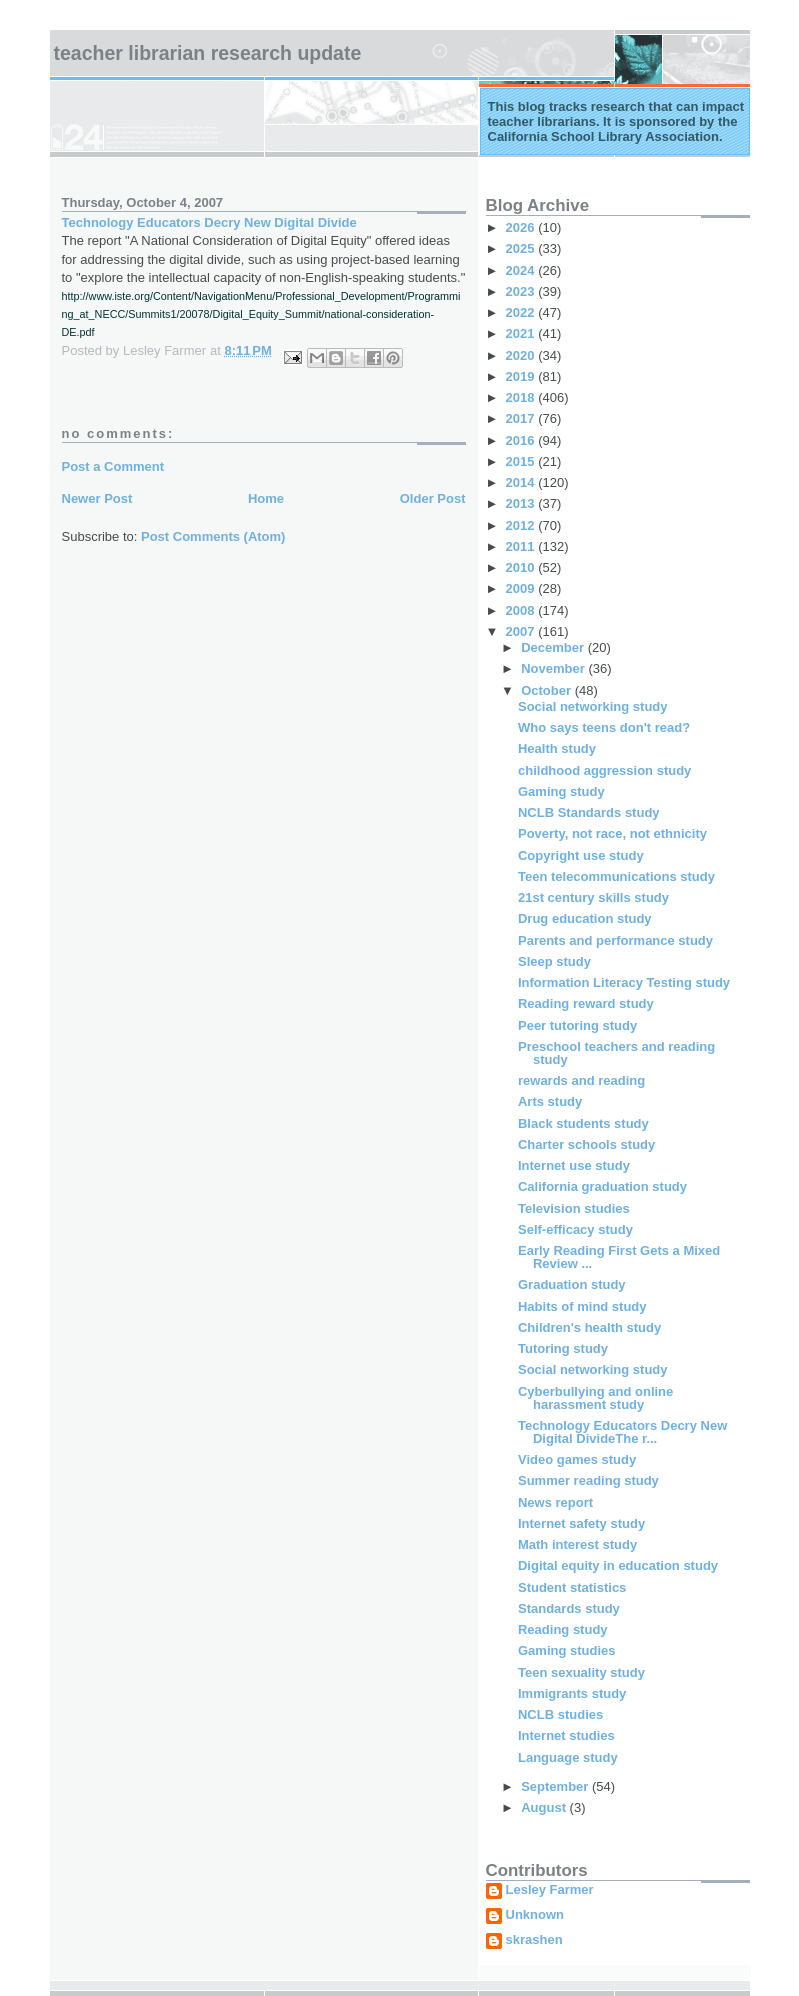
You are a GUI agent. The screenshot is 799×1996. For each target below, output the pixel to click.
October (547, 690)
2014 (522, 482)
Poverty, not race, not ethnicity (612, 833)
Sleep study (554, 961)
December (554, 647)
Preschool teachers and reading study (616, 1053)
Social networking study (593, 706)
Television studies (574, 1208)
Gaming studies (567, 1650)
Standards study (569, 1608)
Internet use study (574, 1165)
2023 (522, 291)
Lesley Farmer (550, 1890)
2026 (522, 227)
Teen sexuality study (581, 1672)
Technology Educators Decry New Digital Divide (209, 222)
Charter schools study (586, 1144)
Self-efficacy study (575, 1229)
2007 (522, 631)
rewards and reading (581, 1080)
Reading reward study (586, 1003)
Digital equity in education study (618, 1565)
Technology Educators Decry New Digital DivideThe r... (622, 1432)
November (554, 668)
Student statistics (572, 1587)
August (545, 1807)
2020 (522, 355)
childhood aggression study (604, 770)
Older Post (433, 498)
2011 (522, 546)
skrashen (534, 1940)
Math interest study (577, 1544)
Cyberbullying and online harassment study (595, 1398)
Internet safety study (581, 1523)
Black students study (583, 1123)
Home (266, 498)
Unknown (535, 1915)
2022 (522, 312)
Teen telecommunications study (616, 876)
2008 (522, 610)
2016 (522, 440)
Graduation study (572, 1284)
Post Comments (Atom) (213, 536)
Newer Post (97, 498)
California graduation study (602, 1186)
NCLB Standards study (589, 812)
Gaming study (561, 791)
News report (555, 1502)
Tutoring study (563, 1348)
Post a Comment (113, 466)
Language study (568, 1757)
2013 (522, 503)
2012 (522, 525)
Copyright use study (581, 855)
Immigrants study (572, 1693)
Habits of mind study (582, 1306)
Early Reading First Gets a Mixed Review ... (619, 1257)
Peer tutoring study (577, 1025)
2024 (522, 270)
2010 (522, 567)
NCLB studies (560, 1714)
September (556, 1786)
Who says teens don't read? (604, 727)
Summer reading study (588, 1480)
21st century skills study (593, 897)
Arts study (550, 1101)
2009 (522, 588)
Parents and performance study (615, 940)
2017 (522, 418)
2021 (522, 333)
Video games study (577, 1459)
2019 (522, 376)
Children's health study (589, 1327)
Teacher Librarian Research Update (208, 53)
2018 (522, 397)
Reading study (563, 1629)
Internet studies (566, 1735)
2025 (522, 248)
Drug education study (585, 918)
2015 (522, 461)
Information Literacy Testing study (624, 982)
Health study (557, 748)
